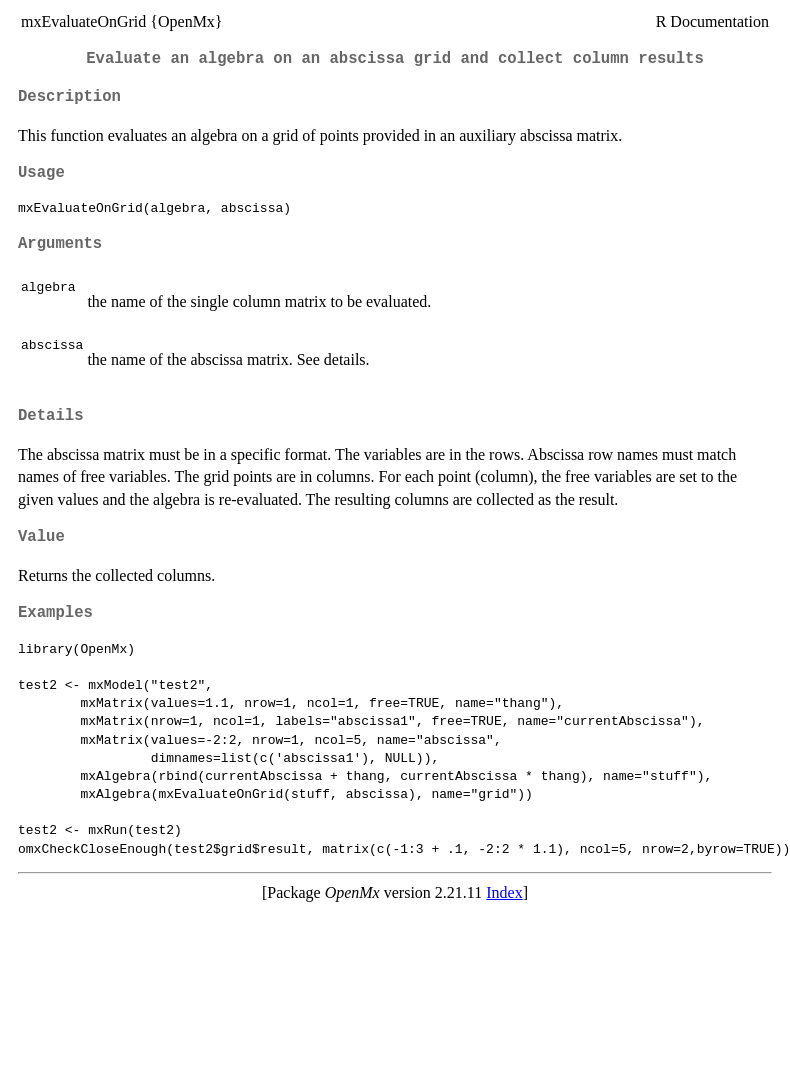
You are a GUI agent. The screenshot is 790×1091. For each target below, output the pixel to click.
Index (504, 892)
